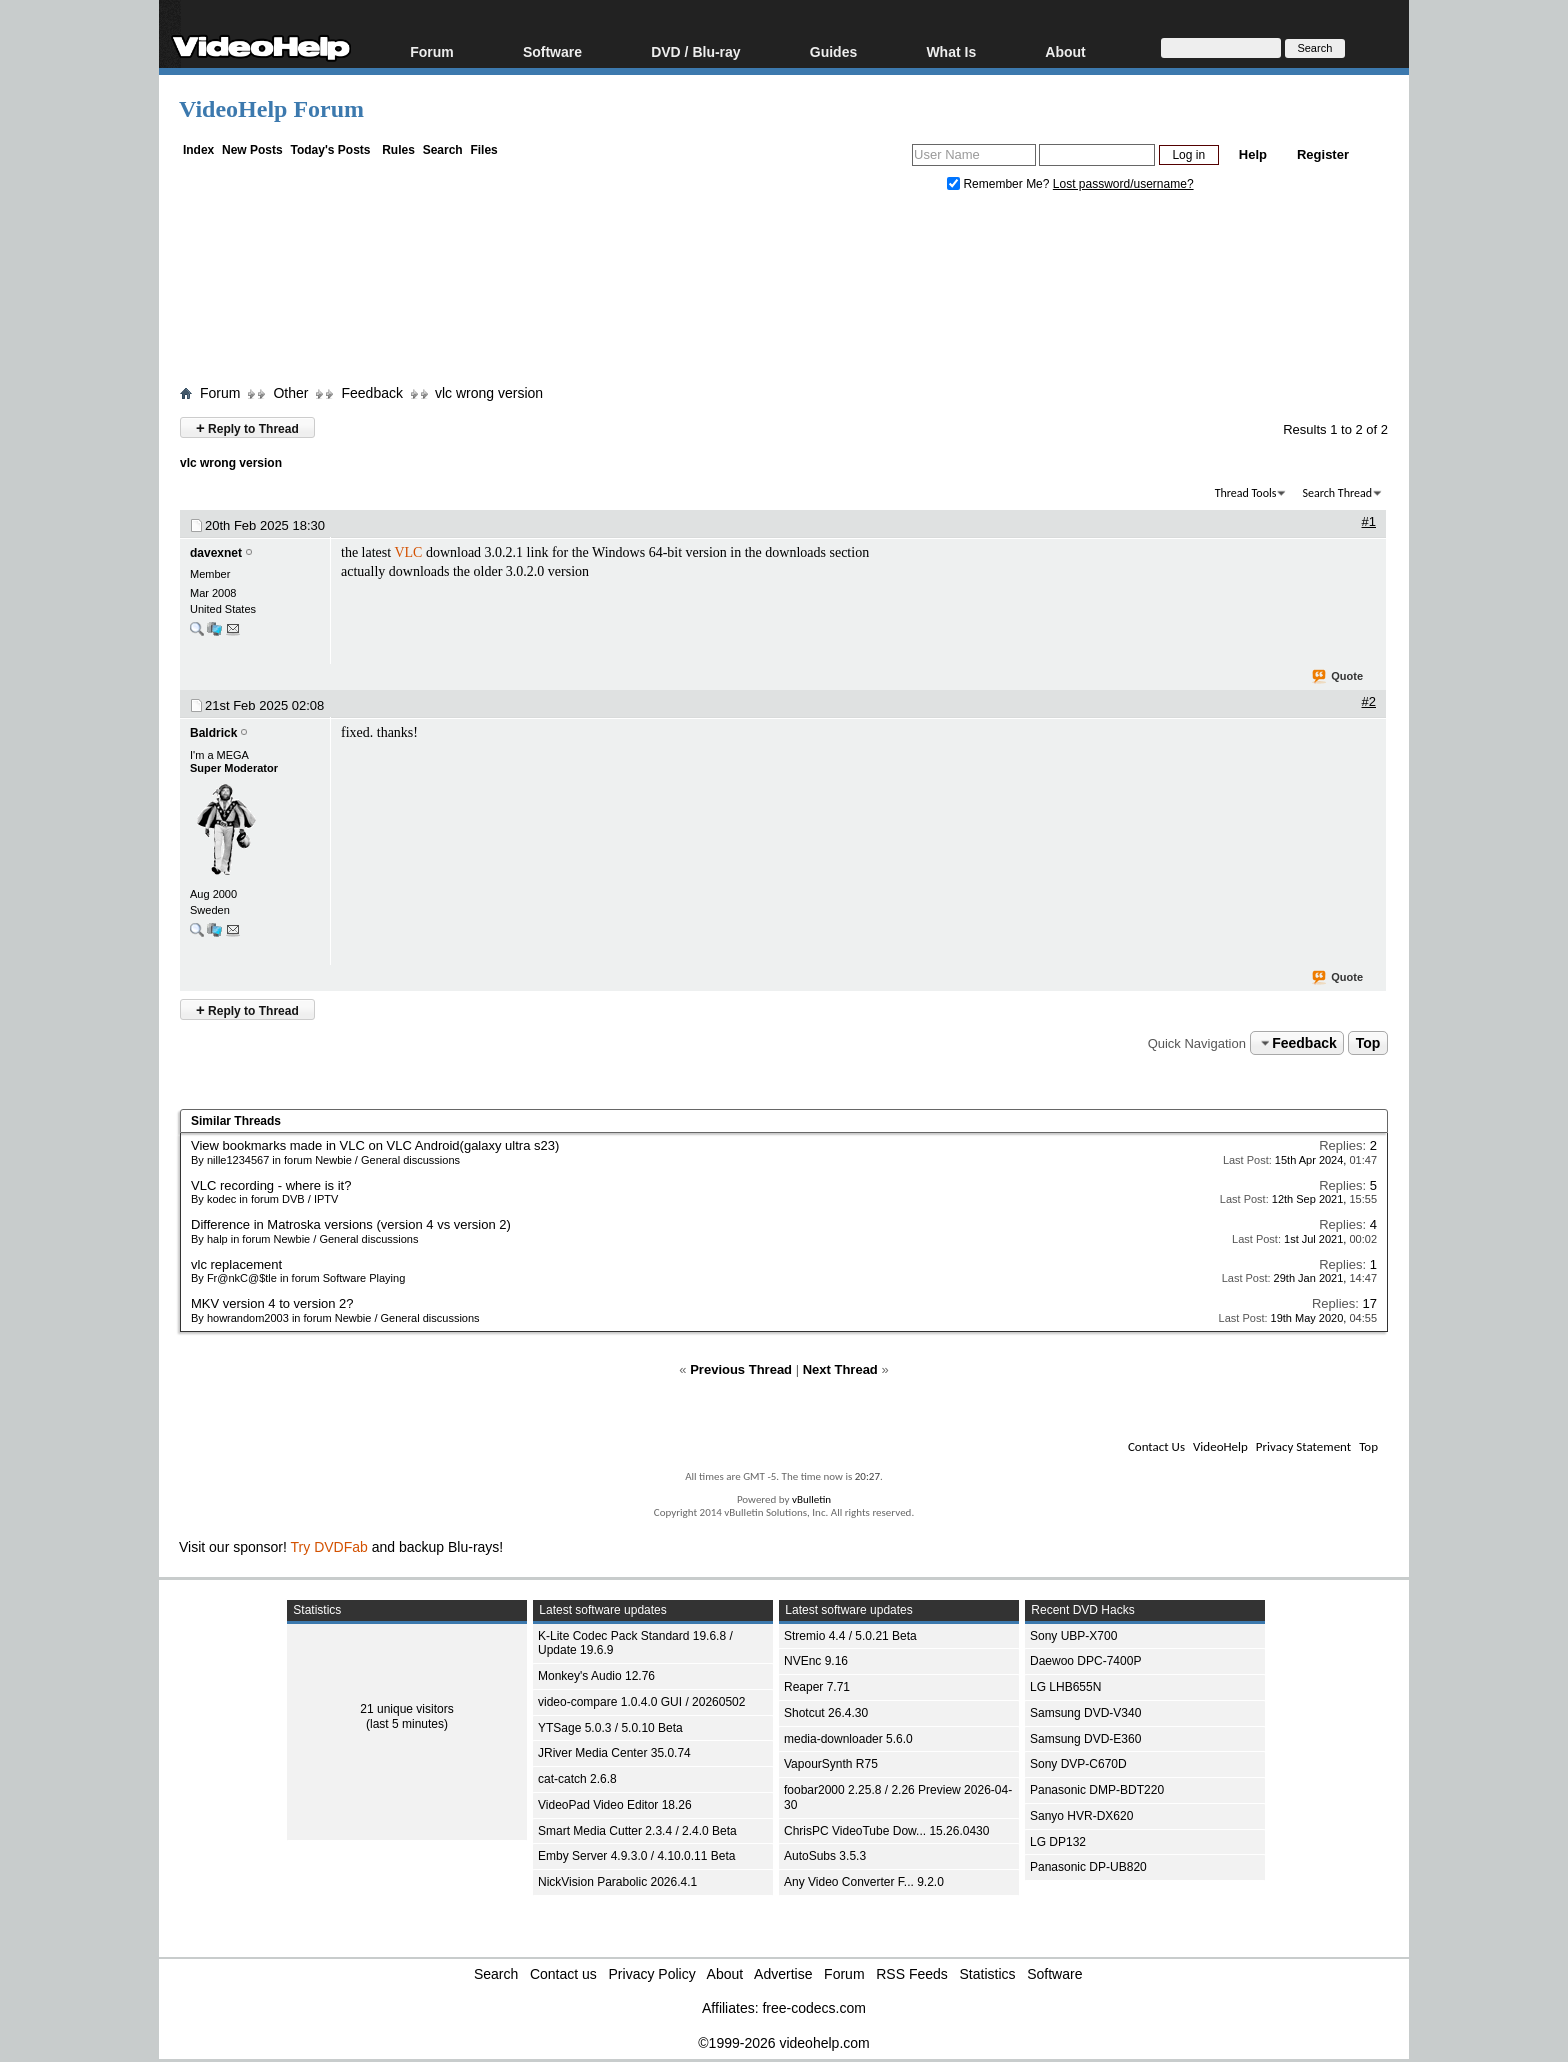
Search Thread (1337, 493)
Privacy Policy (652, 1974)
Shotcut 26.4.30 (826, 1713)
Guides (833, 51)
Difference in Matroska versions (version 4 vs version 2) (351, 1224)
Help (1253, 154)
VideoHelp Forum (271, 109)
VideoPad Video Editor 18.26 (615, 1805)
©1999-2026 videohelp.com (783, 2043)
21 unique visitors (406, 1709)
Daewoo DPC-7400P (1085, 1661)
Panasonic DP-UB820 (1088, 1867)
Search (443, 150)
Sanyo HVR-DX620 (1081, 1816)
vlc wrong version (489, 393)
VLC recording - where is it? (271, 1185)
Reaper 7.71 (817, 1687)
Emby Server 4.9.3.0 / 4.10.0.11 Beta (636, 1856)
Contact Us (1156, 1446)
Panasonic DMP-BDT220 (1097, 1790)
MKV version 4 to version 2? (272, 1303)
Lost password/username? (1123, 184)
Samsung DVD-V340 (1085, 1713)
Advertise (783, 1974)
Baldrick (213, 733)
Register (1323, 154)
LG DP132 (1058, 1842)
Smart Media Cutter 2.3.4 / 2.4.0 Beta (637, 1831)
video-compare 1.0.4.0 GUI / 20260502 (641, 1702)
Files (483, 150)
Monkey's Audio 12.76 (596, 1676)
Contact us (563, 1974)
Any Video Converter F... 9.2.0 (864, 1882)
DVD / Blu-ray (695, 51)
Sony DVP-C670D (1078, 1764)
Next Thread (840, 1369)
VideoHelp (1220, 1446)
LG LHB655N (1065, 1687)
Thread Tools (1246, 493)
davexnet (216, 553)
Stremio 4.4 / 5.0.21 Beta (850, 1636)
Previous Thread (741, 1369)
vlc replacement (236, 1264)
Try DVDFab (329, 1547)
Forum (432, 51)
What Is (951, 51)
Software (552, 51)
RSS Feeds (912, 1974)
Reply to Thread (247, 427)
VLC (408, 552)
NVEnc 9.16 (816, 1661)
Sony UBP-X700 (1073, 1636)
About (1065, 51)
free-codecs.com (813, 2008)
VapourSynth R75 (831, 1764)
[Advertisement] (784, 293)
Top (1368, 1043)
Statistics (988, 1974)
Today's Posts (330, 150)
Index (198, 150)
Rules (398, 150)
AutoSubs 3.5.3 (825, 1856)
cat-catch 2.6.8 (577, 1779)
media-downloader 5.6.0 (848, 1739)
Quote (1338, 677)
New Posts (252, 150)
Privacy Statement (1303, 1446)
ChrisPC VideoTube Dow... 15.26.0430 (886, 1831)
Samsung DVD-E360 (1085, 1739)
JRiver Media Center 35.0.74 (614, 1753)
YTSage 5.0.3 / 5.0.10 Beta (610, 1728)
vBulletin (811, 1499)
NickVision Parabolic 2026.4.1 (617, 1882)
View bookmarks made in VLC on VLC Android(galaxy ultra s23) (375, 1145)
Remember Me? (1000, 184)
